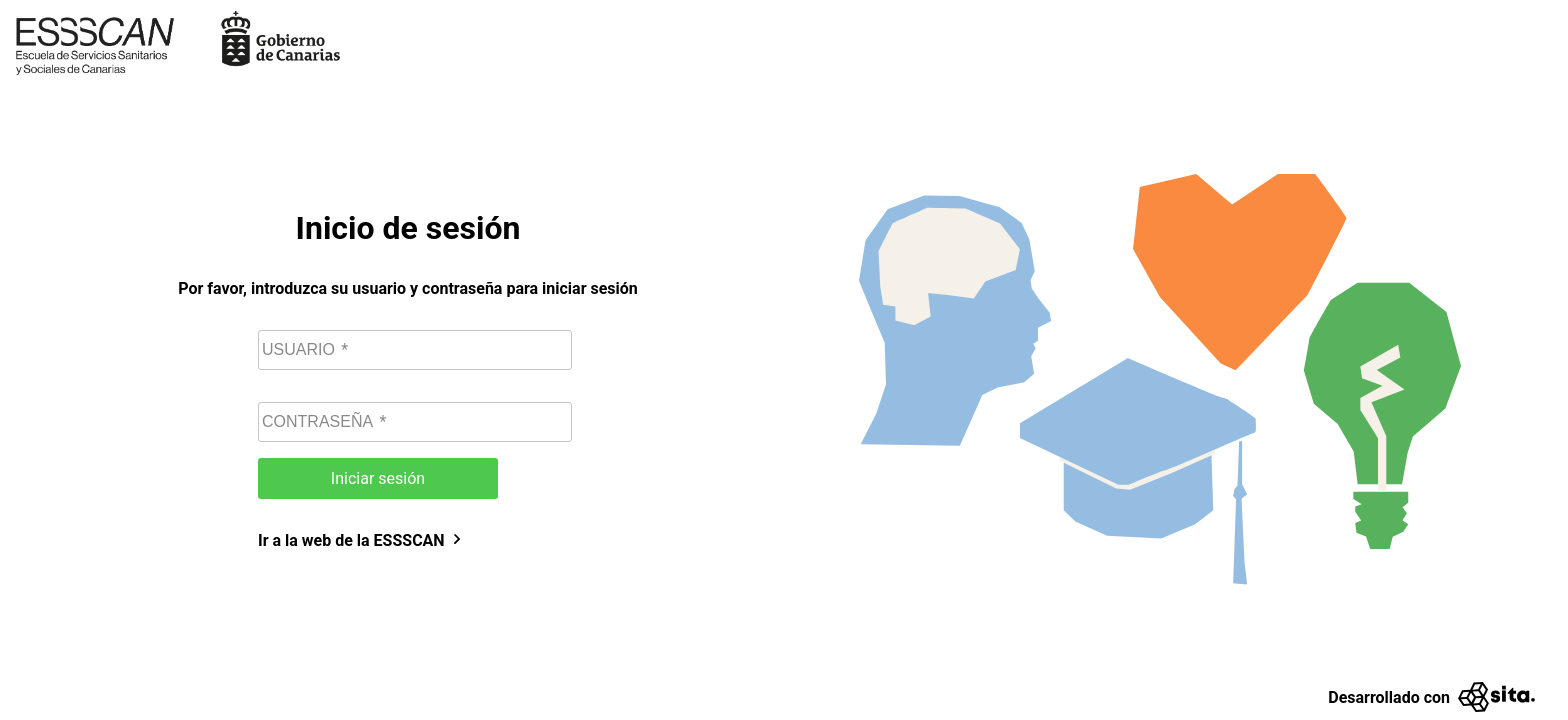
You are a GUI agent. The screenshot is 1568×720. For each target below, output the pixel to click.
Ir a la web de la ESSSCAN (361, 540)
